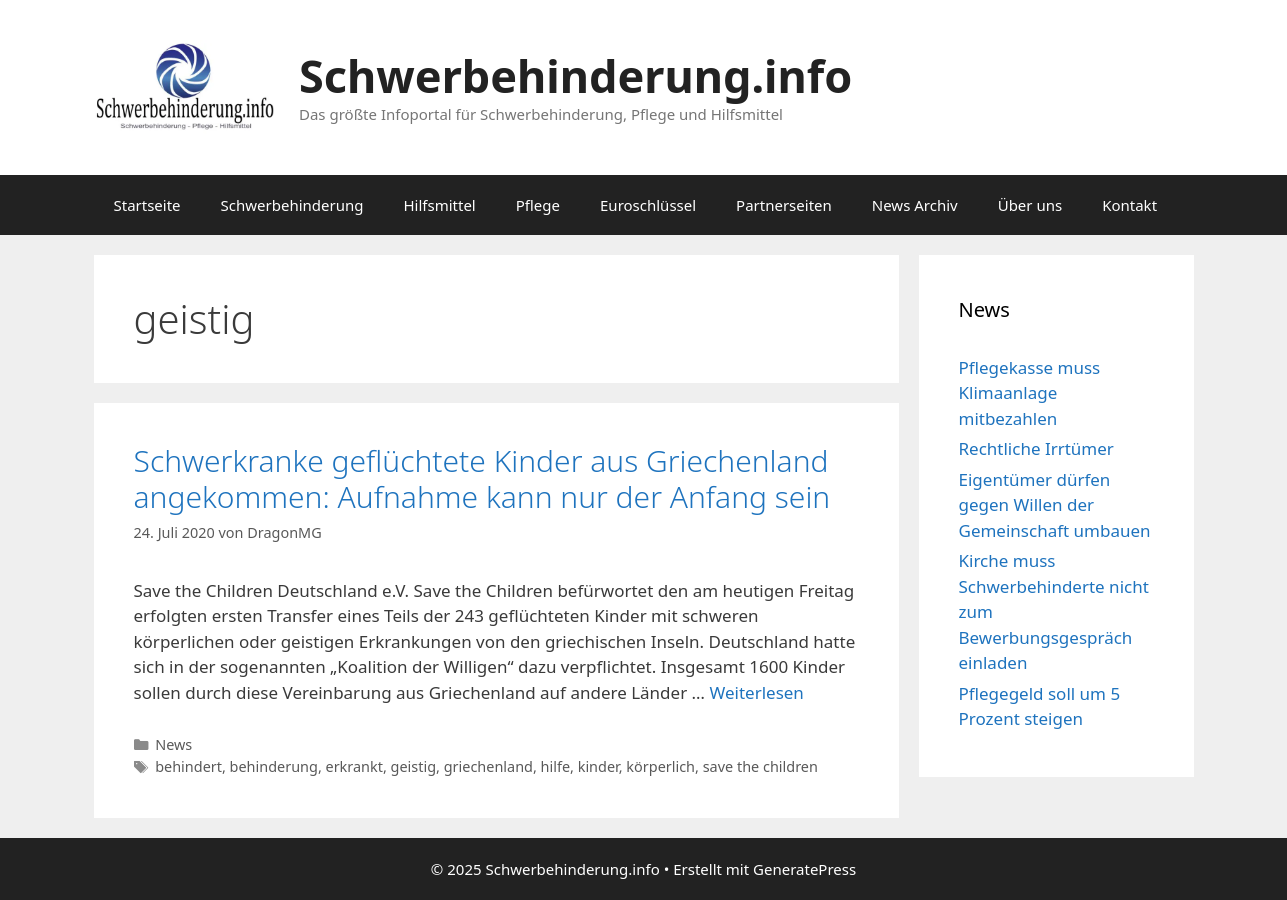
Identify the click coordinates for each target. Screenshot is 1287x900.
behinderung (274, 766)
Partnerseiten (784, 205)
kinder (598, 766)
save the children (760, 766)
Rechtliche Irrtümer (1036, 448)
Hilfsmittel (439, 205)
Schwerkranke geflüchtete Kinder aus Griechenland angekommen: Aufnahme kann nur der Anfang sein (482, 478)
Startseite (147, 205)
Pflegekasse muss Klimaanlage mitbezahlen (1030, 393)
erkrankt (354, 766)
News (173, 744)
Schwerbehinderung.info (575, 75)
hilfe (555, 766)
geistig (413, 766)
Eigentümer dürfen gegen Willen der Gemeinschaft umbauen (1055, 505)
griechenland (488, 766)
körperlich (660, 766)
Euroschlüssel (648, 205)
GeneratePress (804, 869)
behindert (188, 766)
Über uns (1030, 205)
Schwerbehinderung (292, 205)
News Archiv (915, 205)
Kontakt (1129, 205)
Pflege (538, 205)
